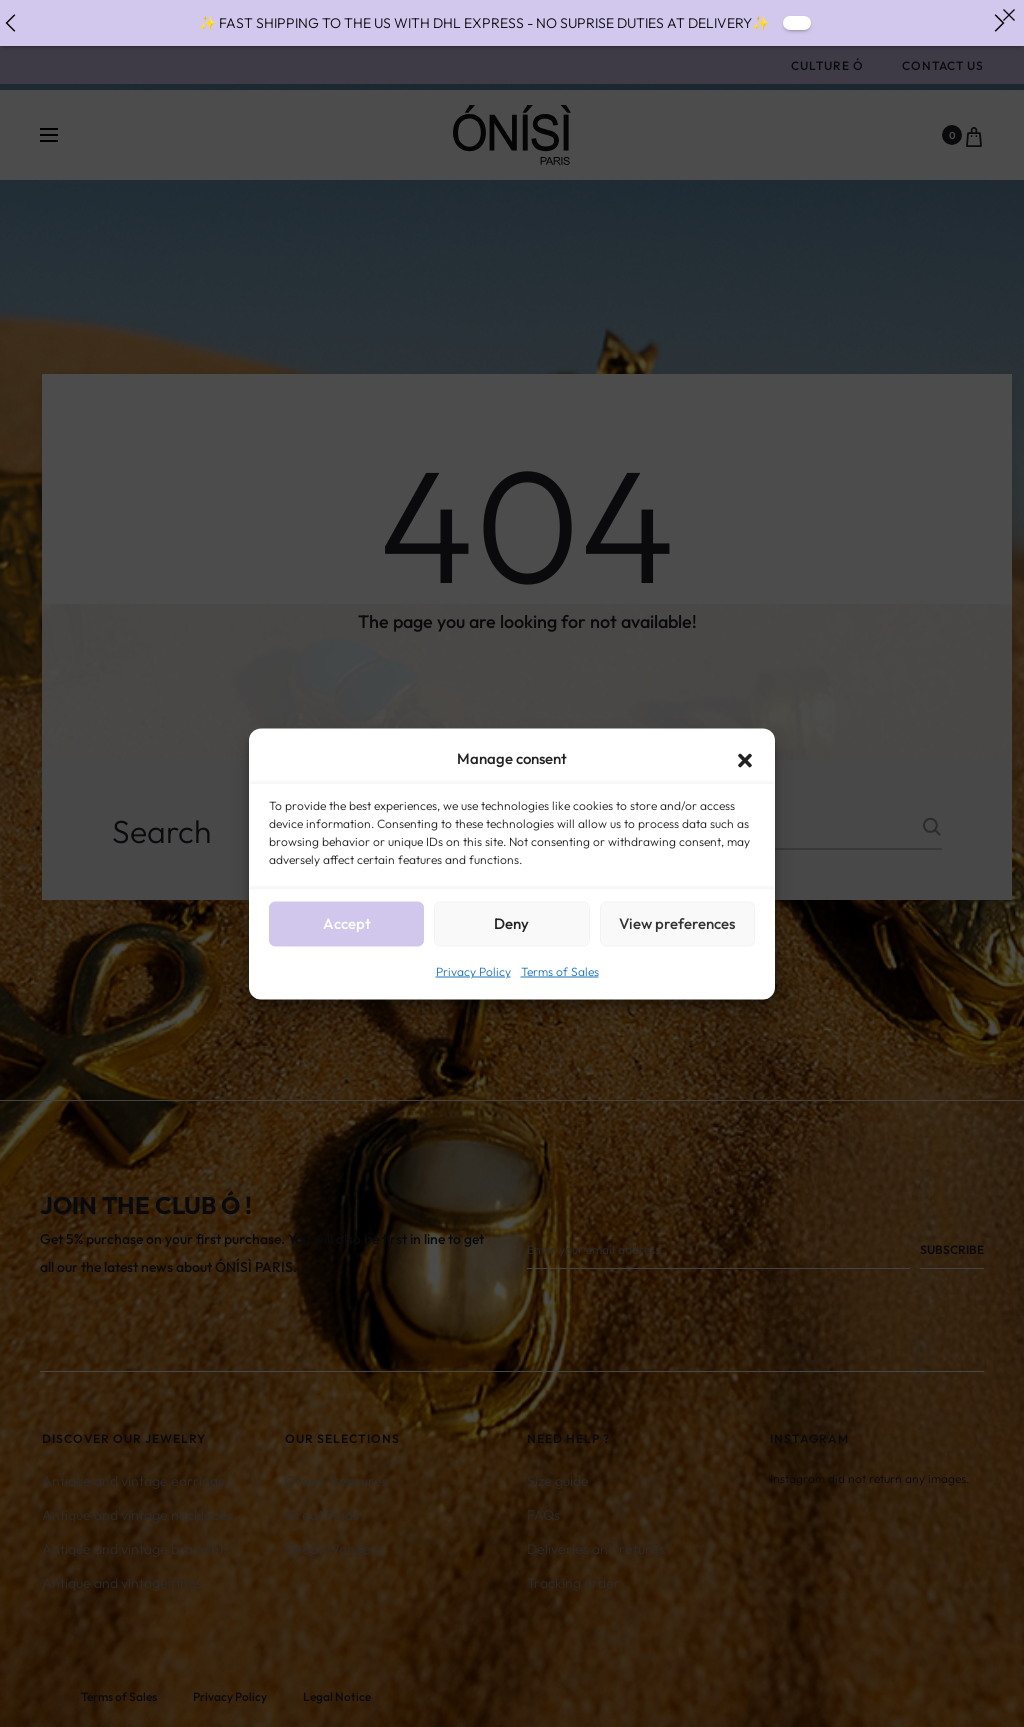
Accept (347, 923)
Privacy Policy (473, 970)
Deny (511, 923)
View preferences (677, 923)
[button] (745, 758)
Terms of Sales (560, 970)
